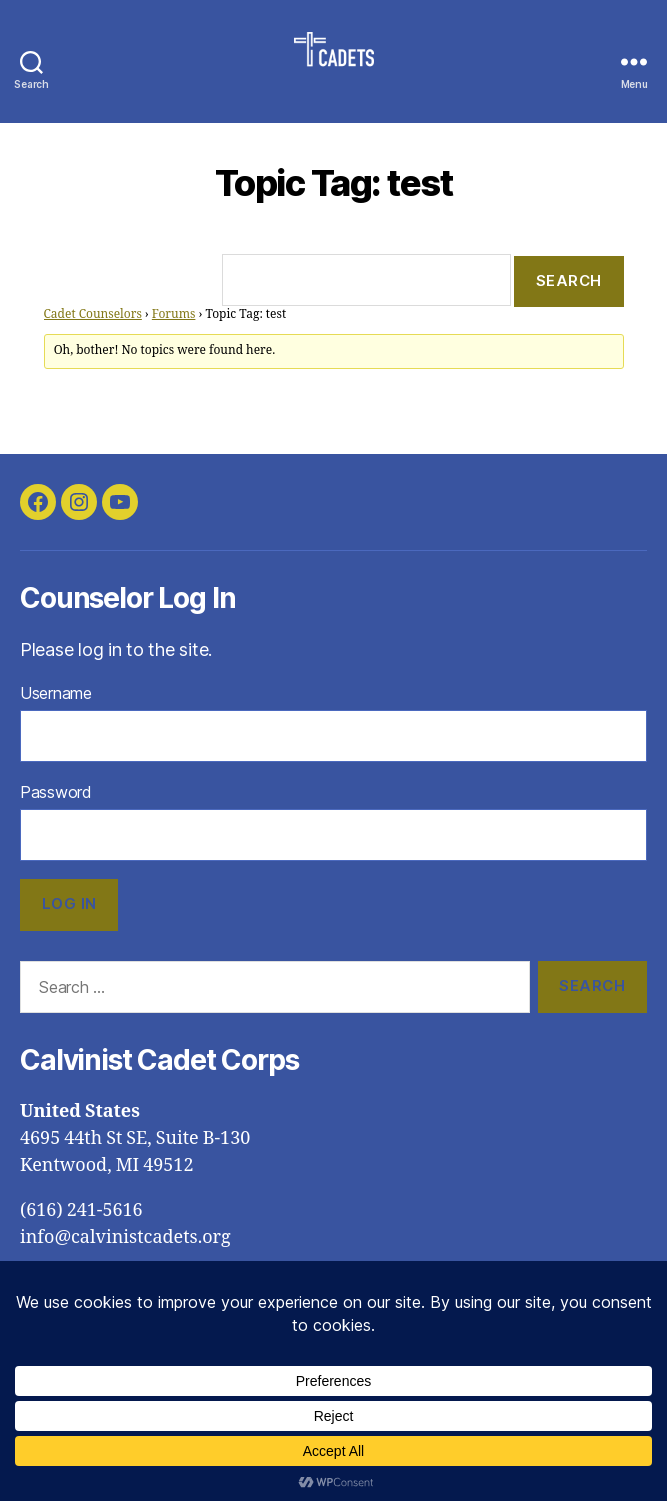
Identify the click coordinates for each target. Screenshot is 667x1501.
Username (56, 693)
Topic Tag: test (334, 183)
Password (56, 792)
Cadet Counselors (93, 314)
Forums (174, 314)
